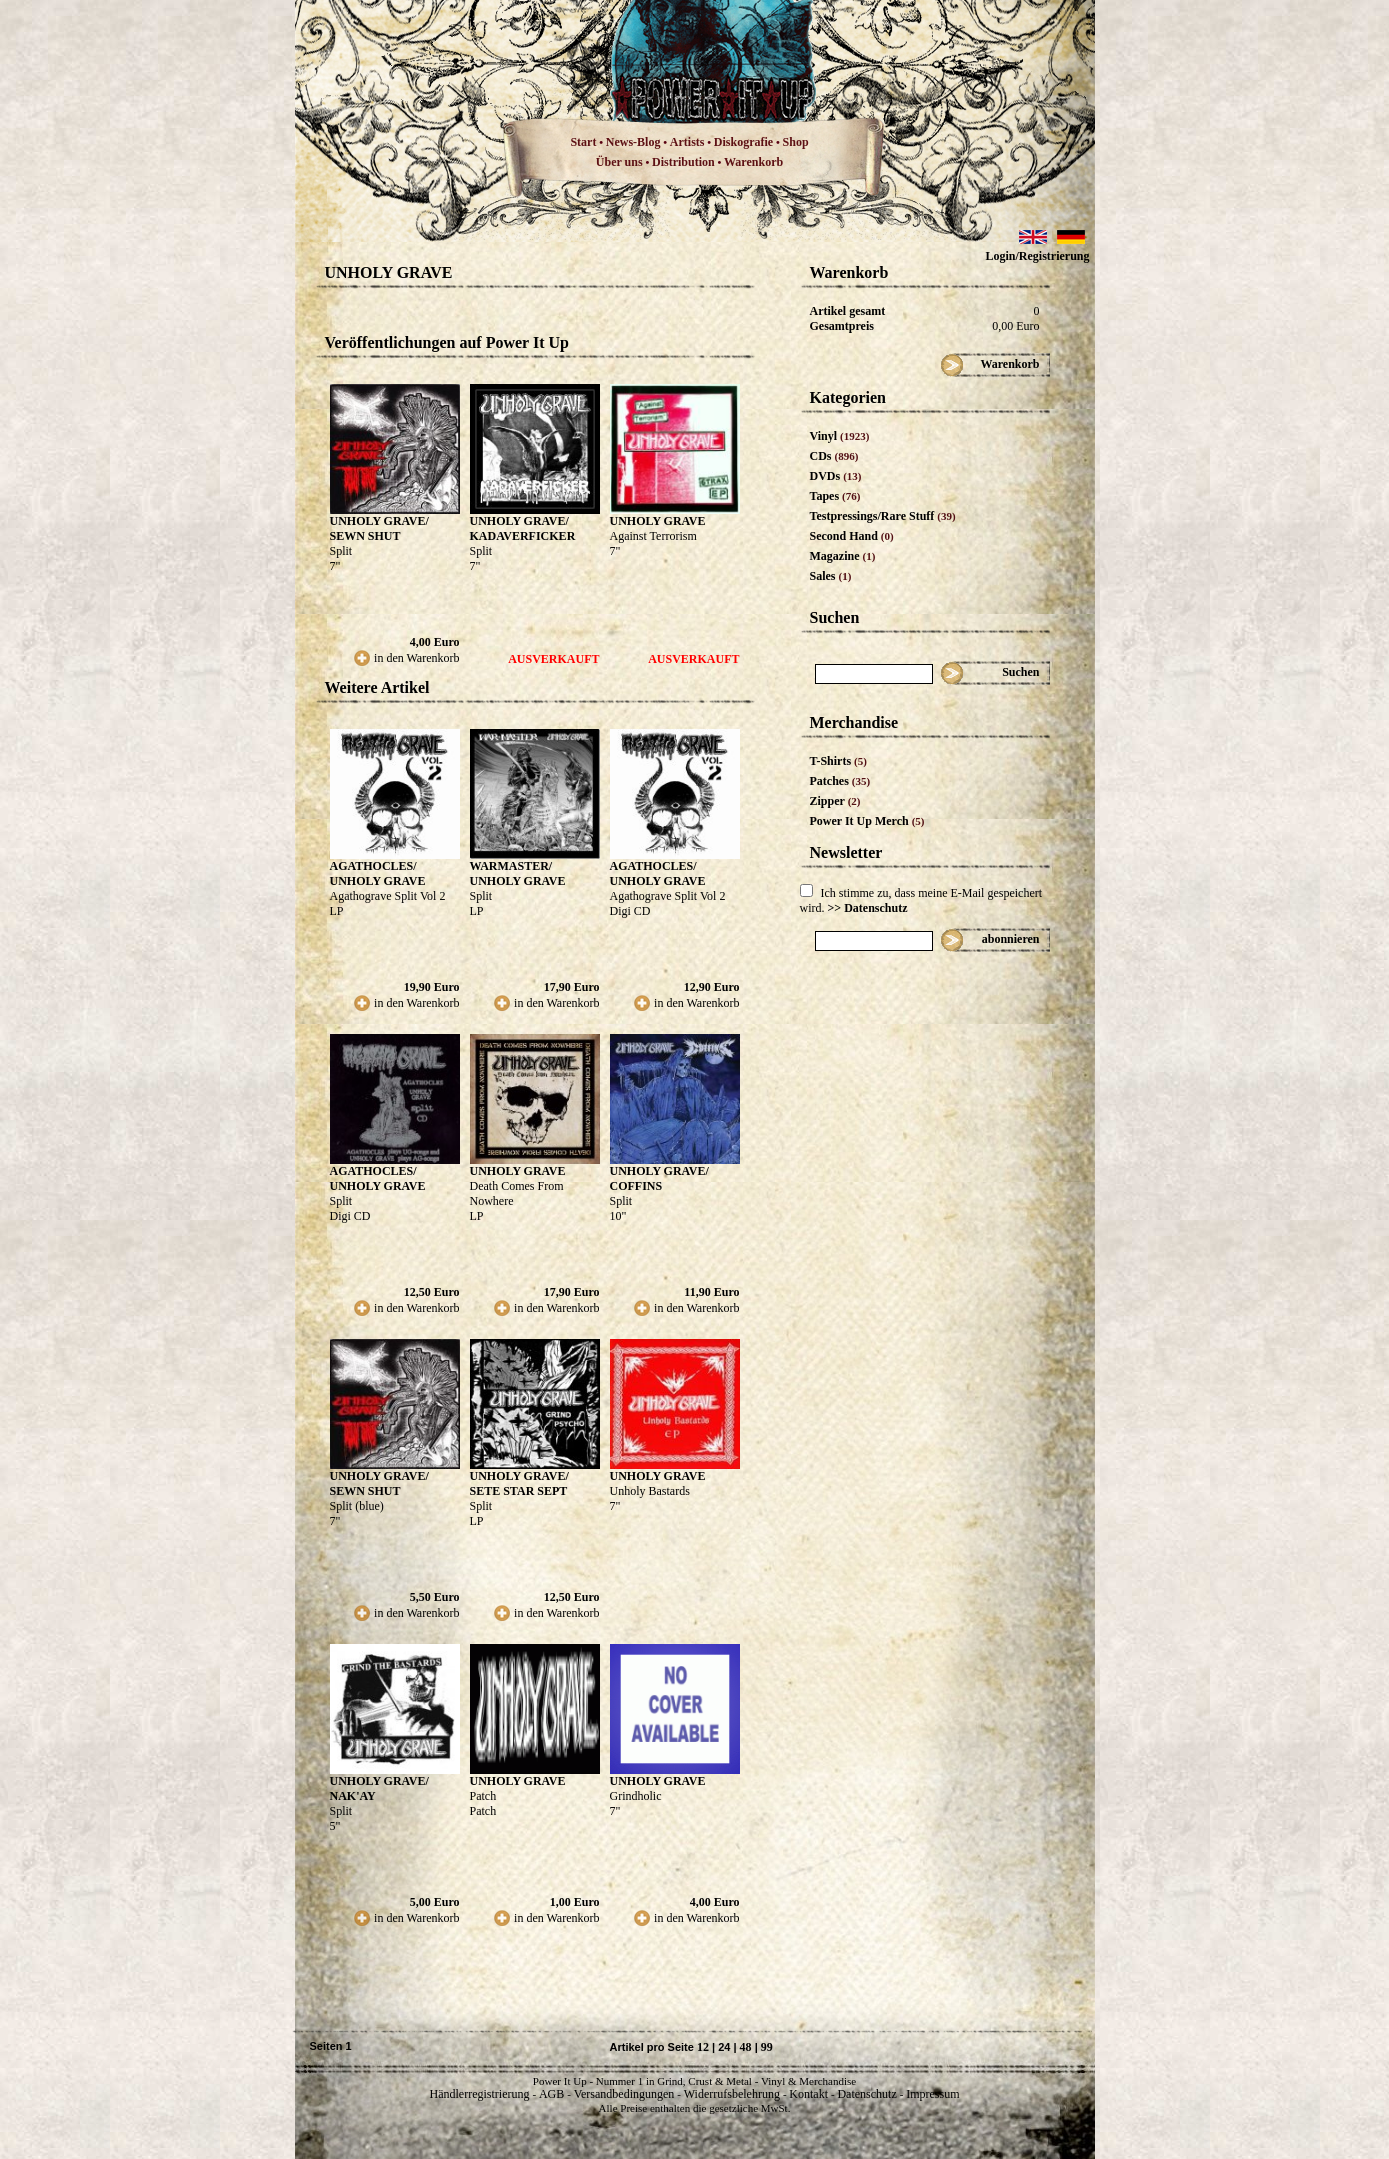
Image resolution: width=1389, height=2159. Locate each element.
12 (703, 2047)
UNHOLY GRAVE (658, 521)
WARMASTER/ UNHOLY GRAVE (518, 873)
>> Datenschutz (868, 908)
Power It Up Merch (867, 821)
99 (767, 2047)
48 (746, 2047)
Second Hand (852, 536)
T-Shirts (838, 761)
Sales (831, 576)
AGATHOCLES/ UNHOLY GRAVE (378, 873)
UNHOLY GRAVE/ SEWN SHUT (379, 528)
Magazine (843, 556)
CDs (834, 456)
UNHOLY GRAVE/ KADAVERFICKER (523, 528)
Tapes (835, 496)
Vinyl (840, 436)
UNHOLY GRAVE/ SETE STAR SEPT (519, 1483)
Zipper (835, 801)
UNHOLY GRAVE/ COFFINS (659, 1178)
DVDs (836, 476)
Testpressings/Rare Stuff (883, 516)
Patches (840, 781)
